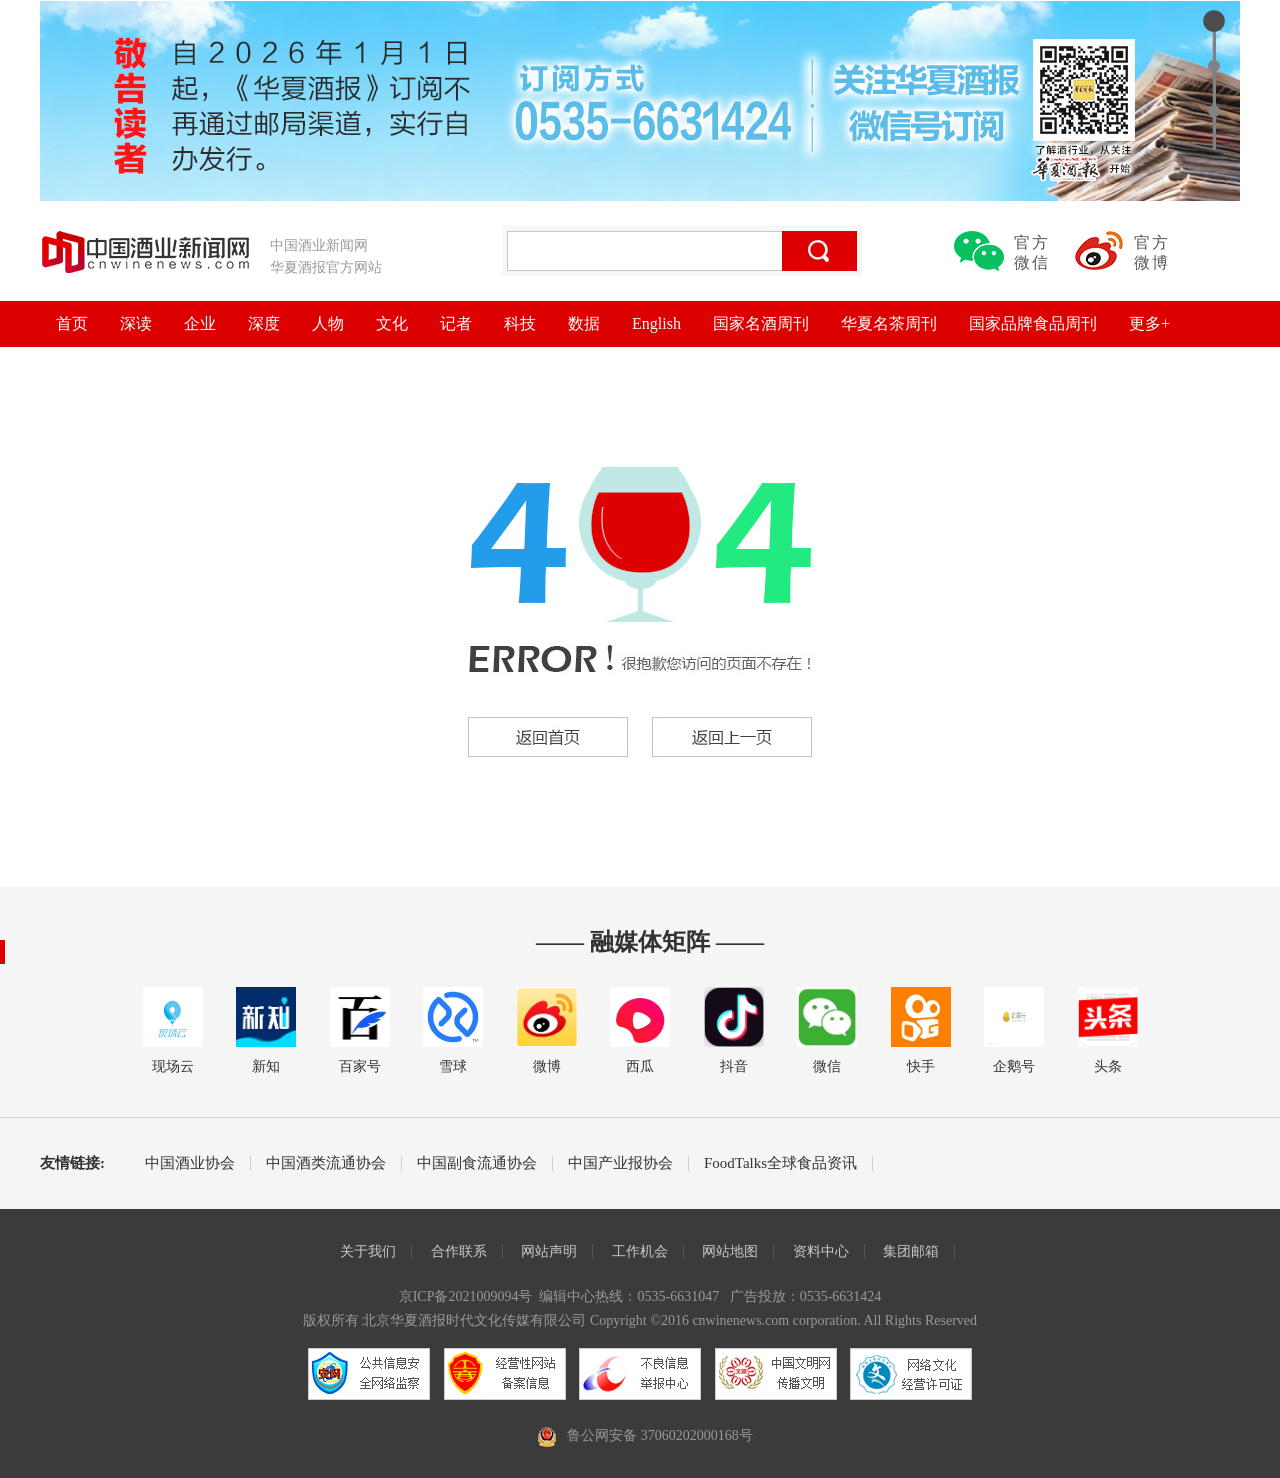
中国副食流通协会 (477, 1163)
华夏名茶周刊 (889, 323)
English (656, 323)
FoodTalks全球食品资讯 (780, 1163)
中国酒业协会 (190, 1163)
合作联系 (459, 1251)
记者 (456, 323)
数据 (584, 323)
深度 (264, 323)
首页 (72, 323)
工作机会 (640, 1251)
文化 (392, 323)
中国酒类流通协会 (326, 1163)
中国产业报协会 (620, 1163)
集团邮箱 (911, 1251)
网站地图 (730, 1251)
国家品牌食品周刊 (1033, 323)
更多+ (1149, 323)
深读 (136, 323)
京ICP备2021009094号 (466, 1296)
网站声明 (549, 1251)
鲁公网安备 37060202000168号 (660, 1435)
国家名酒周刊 (761, 323)
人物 (328, 323)
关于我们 (368, 1251)
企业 (200, 323)
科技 (520, 323)
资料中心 (821, 1251)
